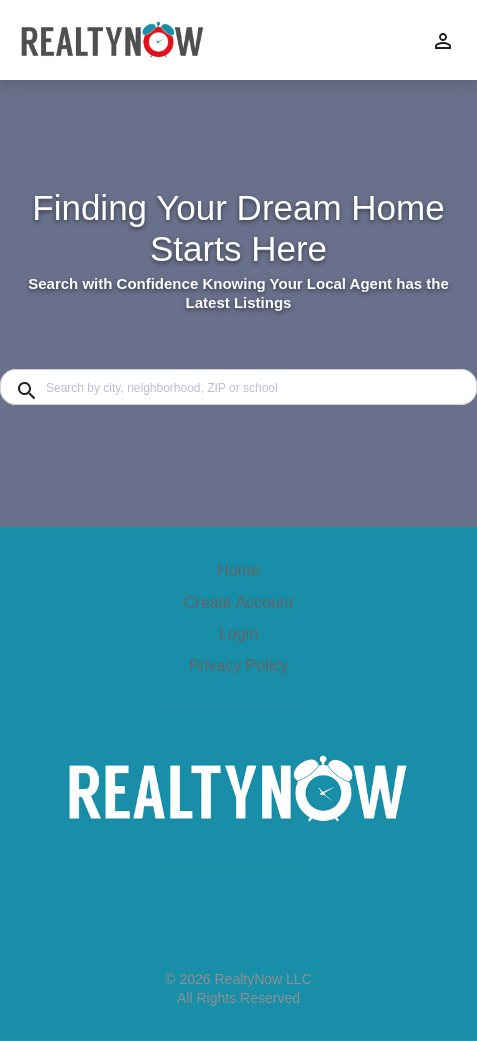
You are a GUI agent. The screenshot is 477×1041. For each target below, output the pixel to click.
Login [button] (238, 633)
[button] (238, 639)
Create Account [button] (238, 602)
